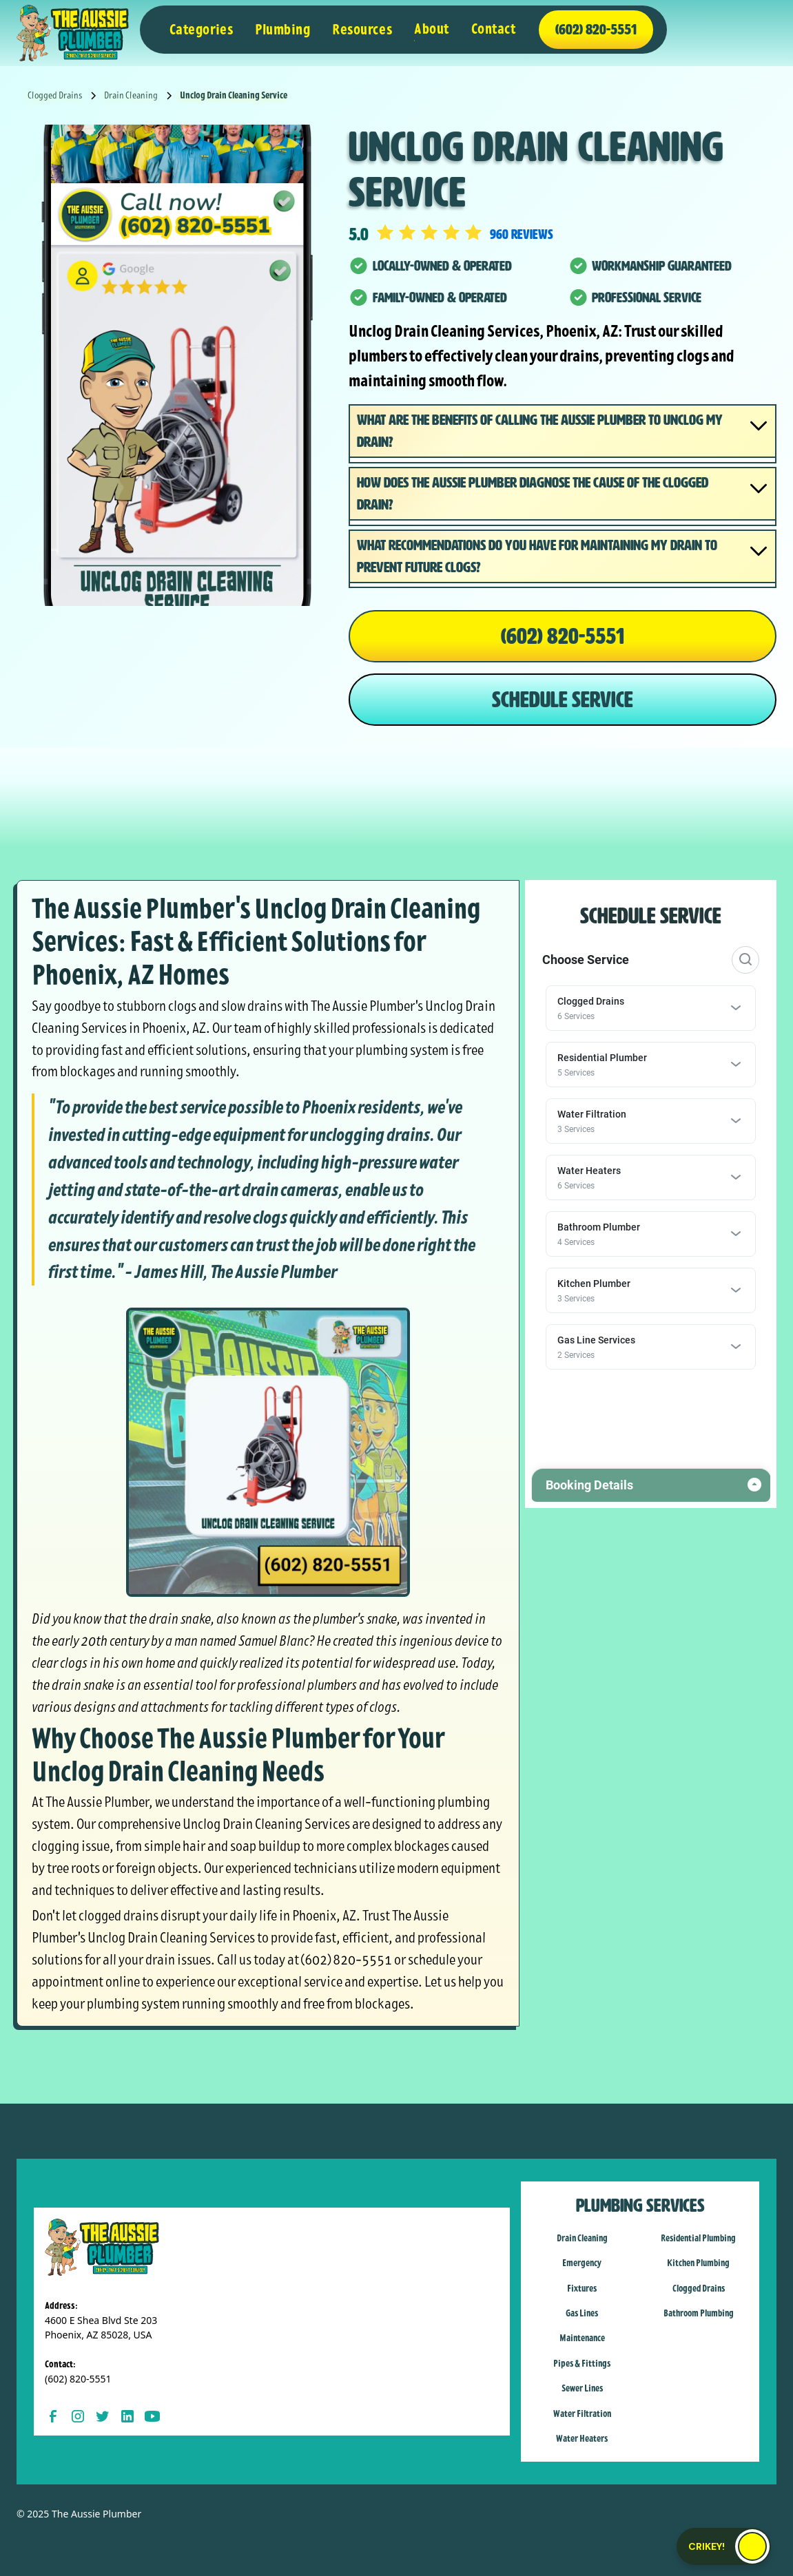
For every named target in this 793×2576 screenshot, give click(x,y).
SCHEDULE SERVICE (562, 699)
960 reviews (521, 234)
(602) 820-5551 (562, 636)
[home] (73, 33)
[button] (201, 29)
